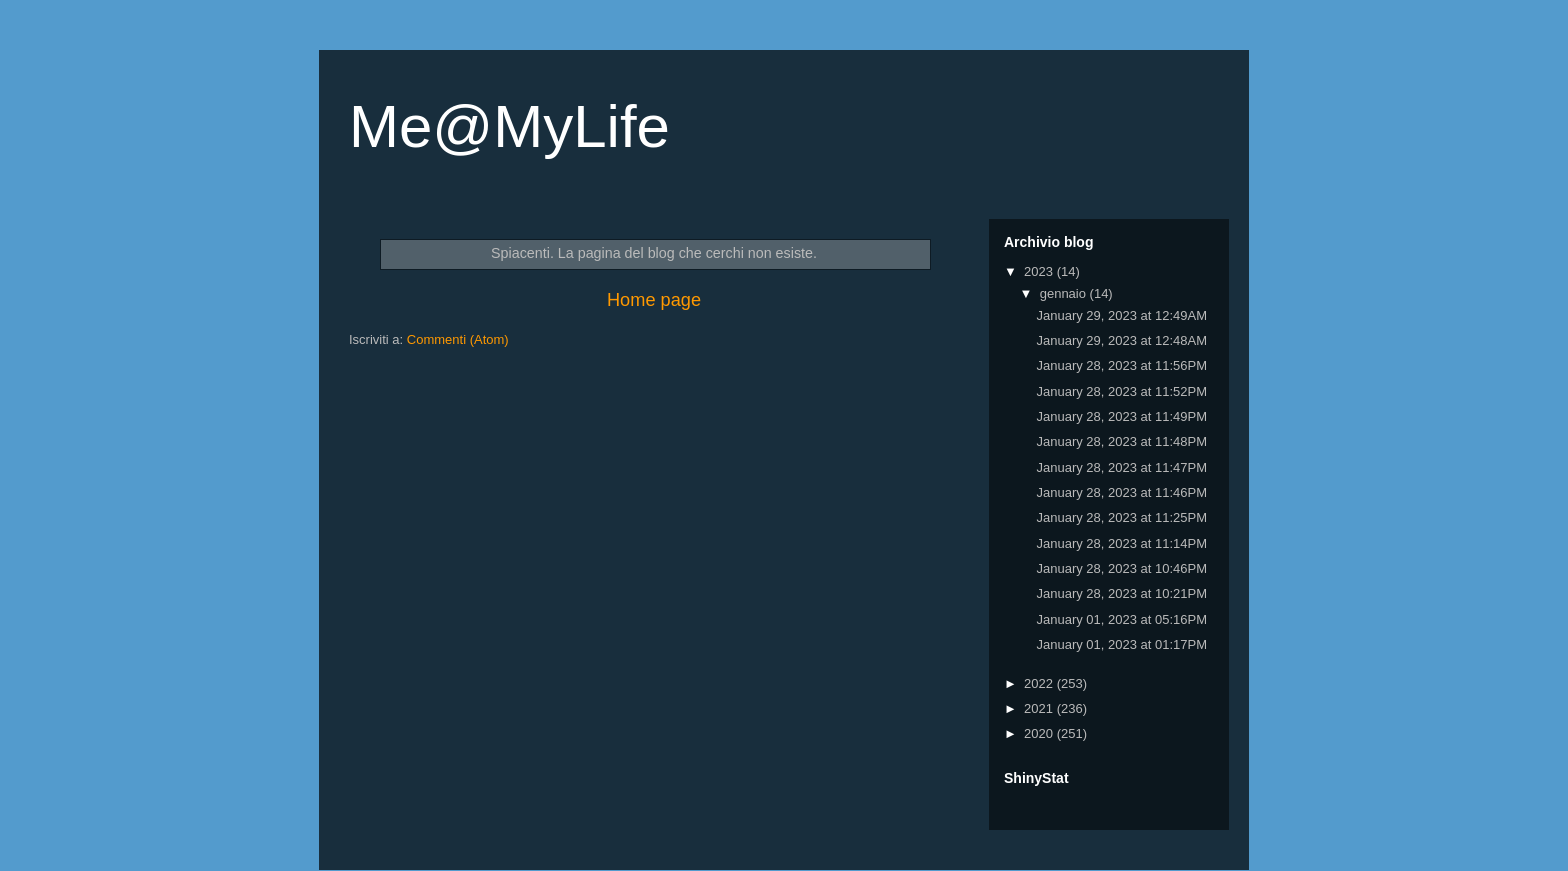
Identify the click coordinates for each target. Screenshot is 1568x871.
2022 (1040, 683)
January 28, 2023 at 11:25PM (1121, 517)
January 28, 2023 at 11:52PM (1121, 391)
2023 (1040, 271)
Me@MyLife (509, 126)
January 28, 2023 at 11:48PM (1121, 441)
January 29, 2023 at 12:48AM (1121, 340)
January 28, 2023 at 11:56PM (1121, 365)
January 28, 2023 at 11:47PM (1121, 467)
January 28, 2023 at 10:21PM (1121, 593)
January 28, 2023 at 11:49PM (1121, 416)
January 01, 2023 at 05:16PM (1121, 619)
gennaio (1065, 293)
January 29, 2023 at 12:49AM (1121, 315)
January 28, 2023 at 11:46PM (1121, 492)
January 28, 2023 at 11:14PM (1121, 543)
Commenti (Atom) (458, 339)
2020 (1040, 733)
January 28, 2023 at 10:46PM (1121, 568)
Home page (654, 300)
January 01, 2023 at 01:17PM (1121, 644)
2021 (1040, 708)
